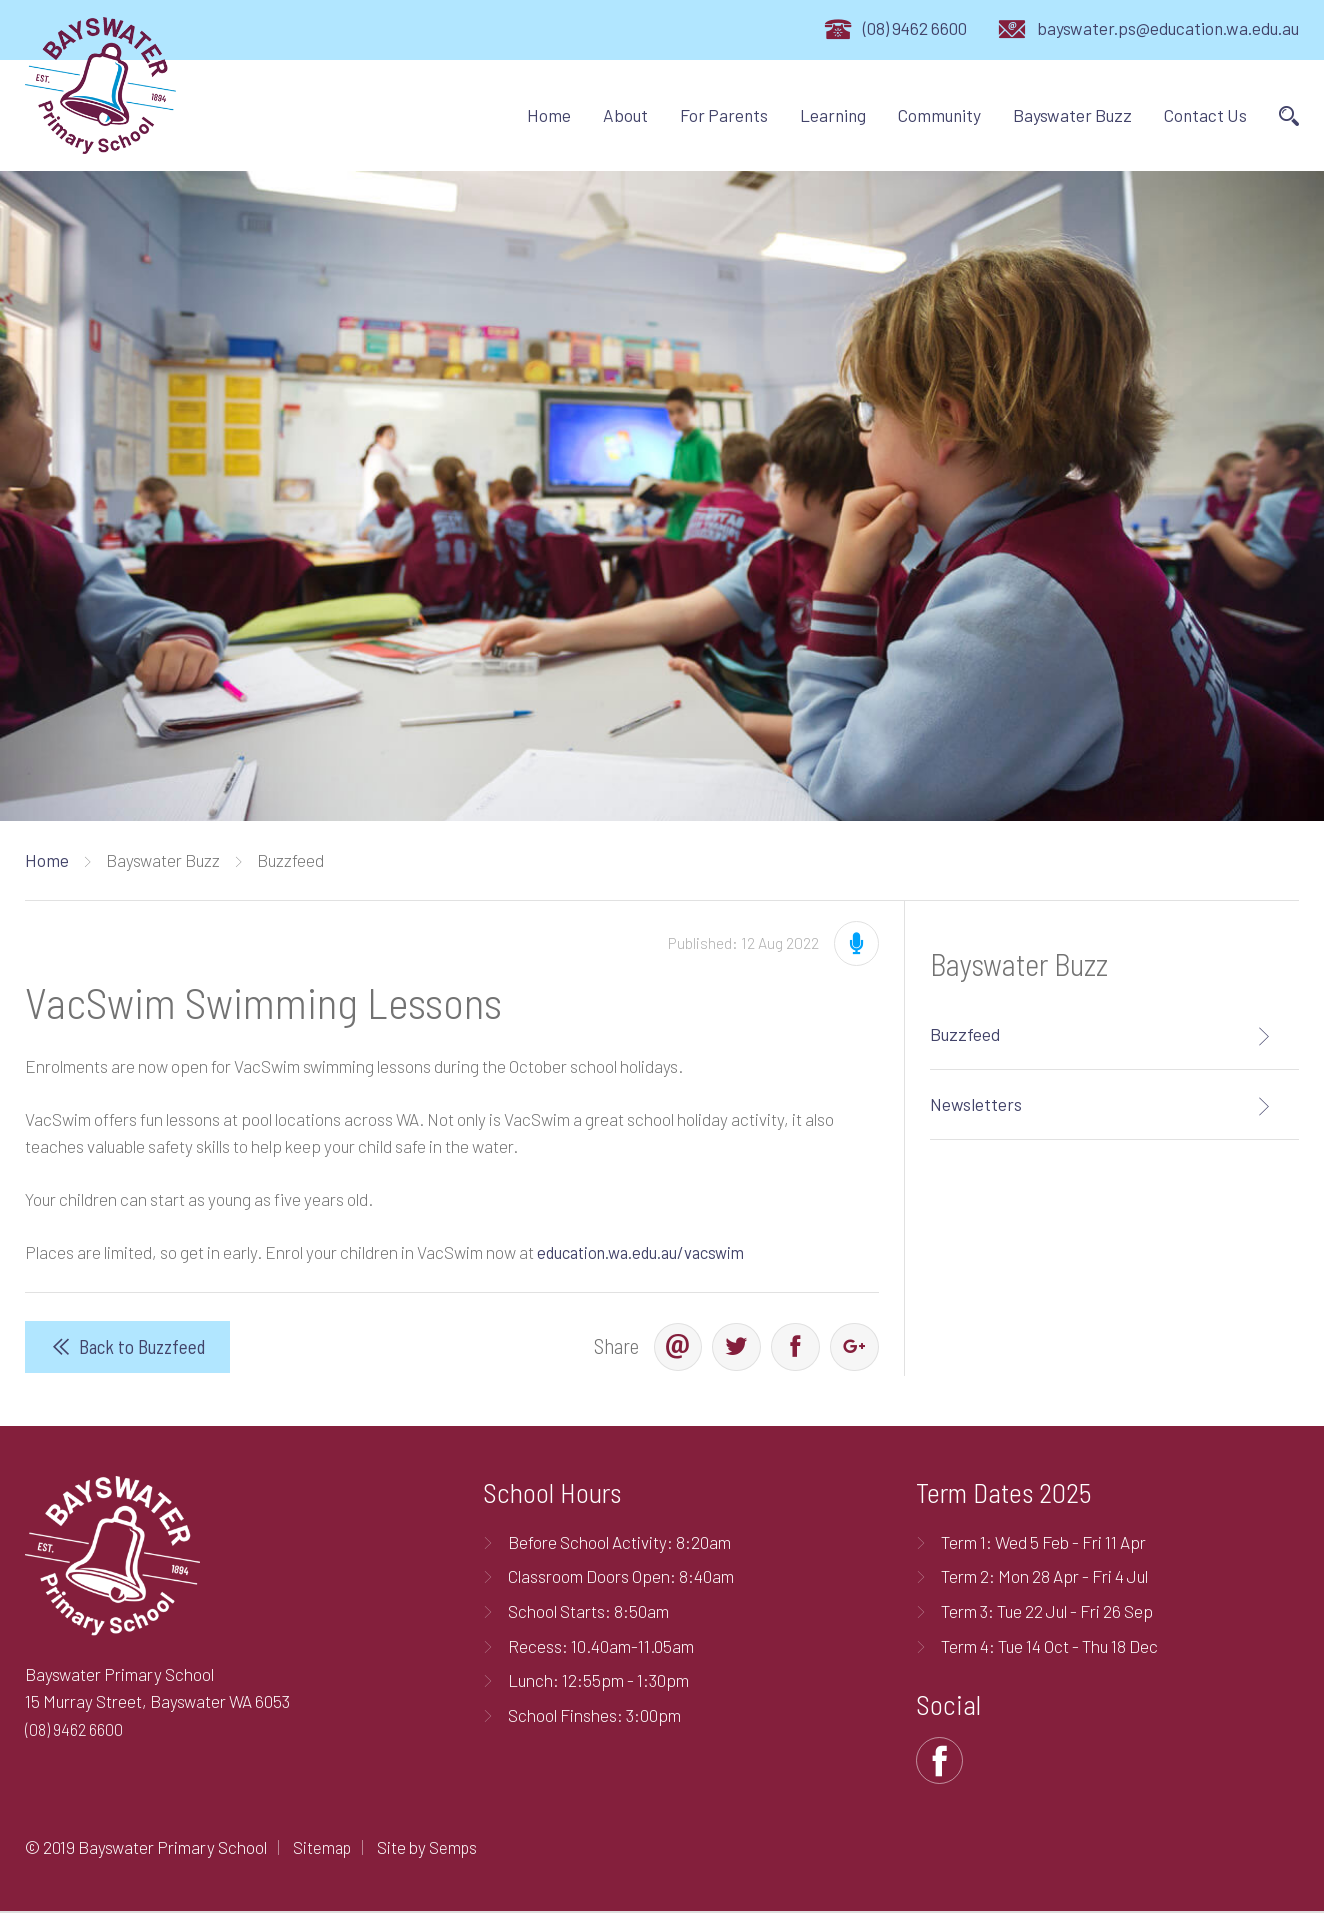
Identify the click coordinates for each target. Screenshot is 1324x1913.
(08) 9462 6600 (915, 28)
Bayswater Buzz (1072, 115)
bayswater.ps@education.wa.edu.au (1168, 28)
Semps (457, 1849)
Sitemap (323, 1849)
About (625, 115)
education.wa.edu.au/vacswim (646, 1252)
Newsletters (976, 1104)
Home (549, 115)
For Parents (724, 115)
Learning (833, 115)
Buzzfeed (965, 1034)
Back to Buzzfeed (142, 1347)
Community (939, 115)
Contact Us (1205, 115)
